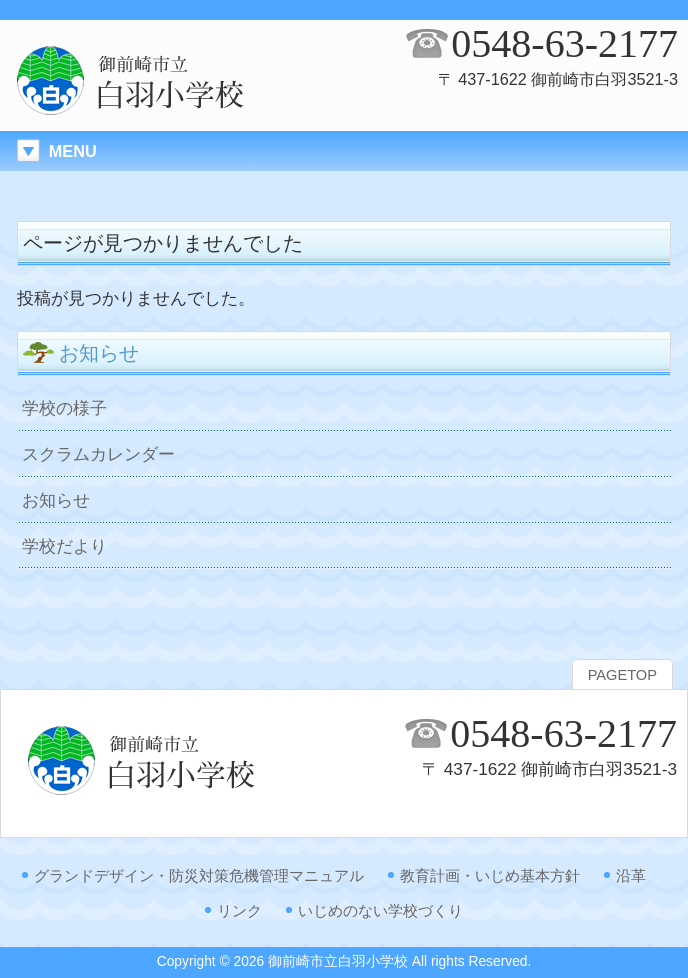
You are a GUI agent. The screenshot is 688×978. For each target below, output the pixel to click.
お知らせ (56, 500)
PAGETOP (622, 675)
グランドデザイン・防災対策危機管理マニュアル (199, 875)
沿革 (631, 875)
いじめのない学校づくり (380, 910)
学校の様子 (64, 408)
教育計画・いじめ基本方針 (490, 875)
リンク (239, 910)
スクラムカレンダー (98, 454)
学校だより (64, 546)
